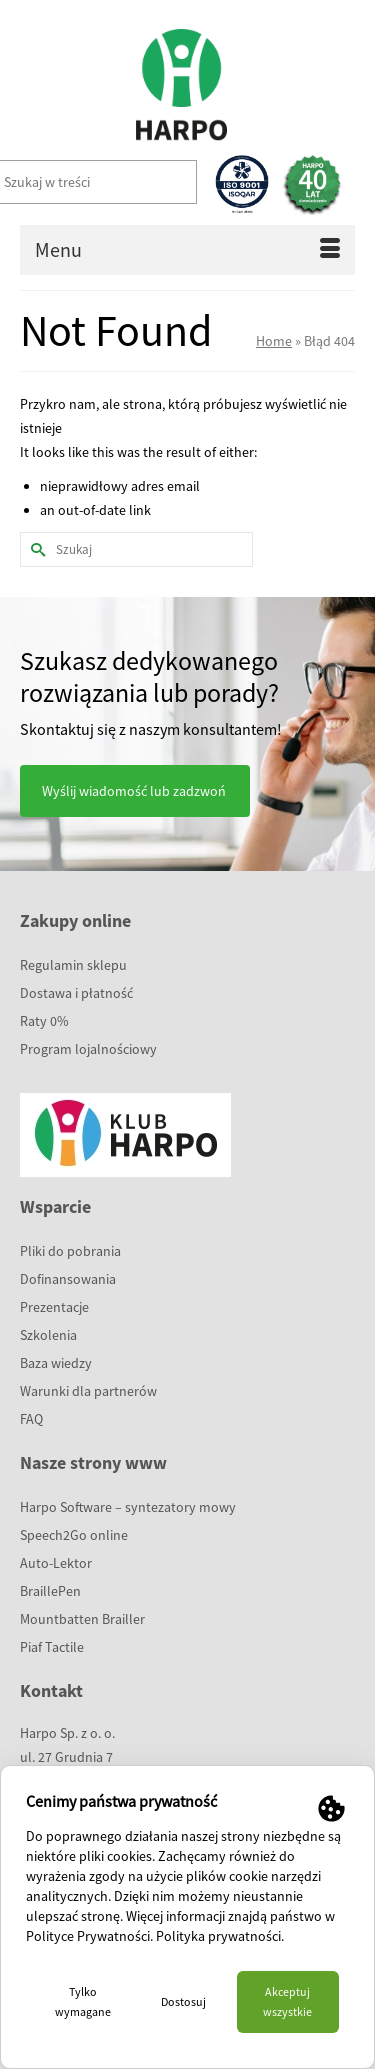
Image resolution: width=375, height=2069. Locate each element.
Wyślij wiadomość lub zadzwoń (134, 791)
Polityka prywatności (218, 1936)
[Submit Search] (35, 549)
